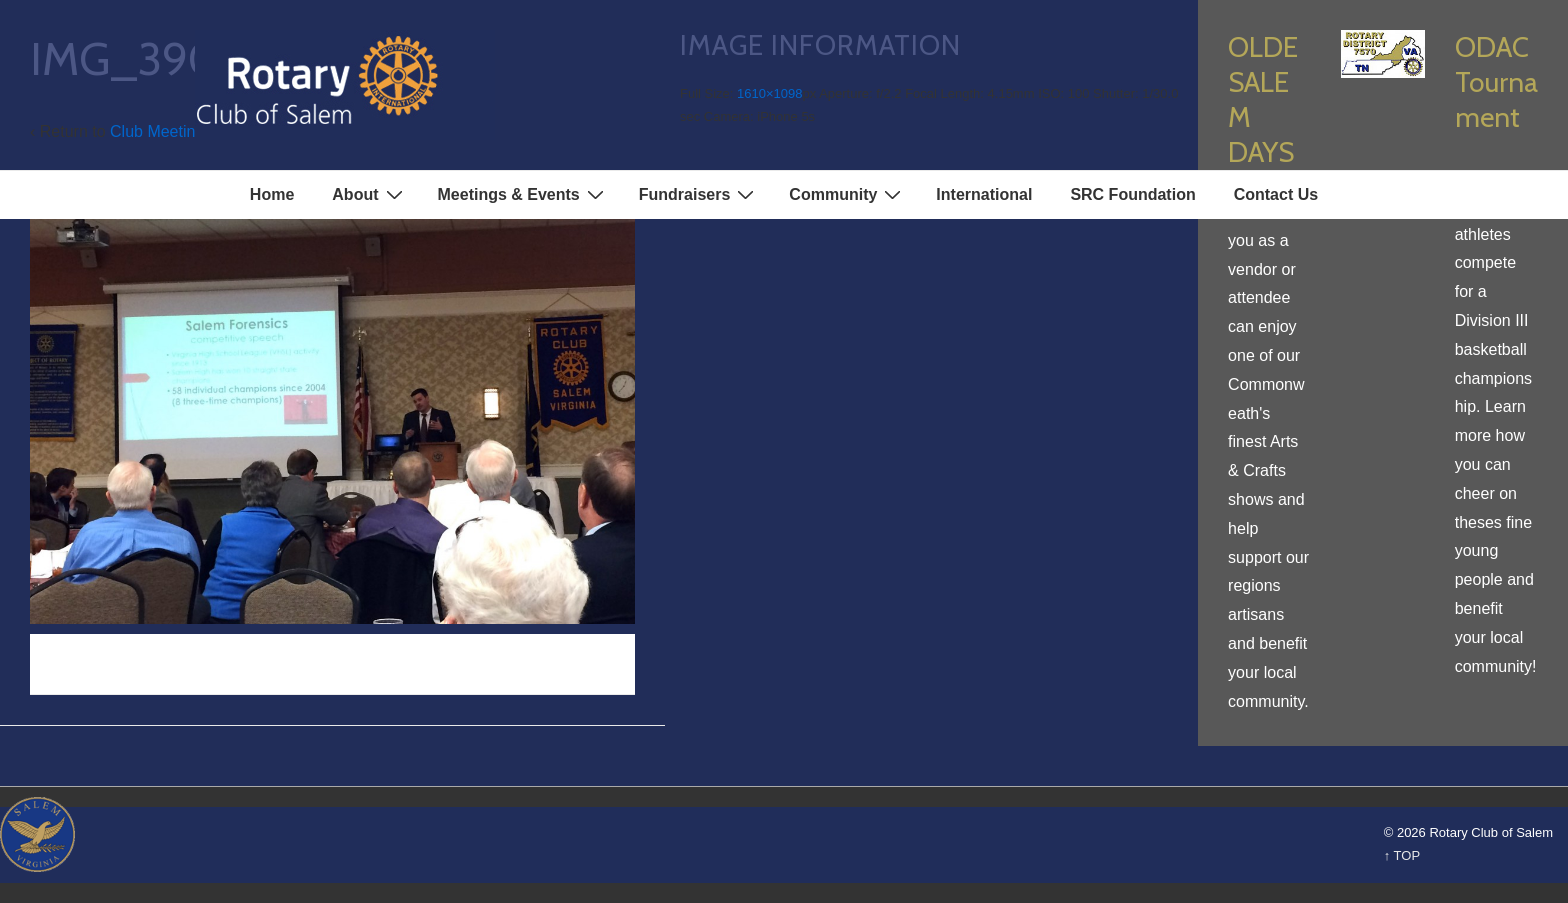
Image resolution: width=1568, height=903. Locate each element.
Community (847, 194)
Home (272, 194)
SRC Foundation (1132, 194)
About (369, 194)
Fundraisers (699, 194)
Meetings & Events (523, 194)
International (984, 194)
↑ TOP (1402, 855)
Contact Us (1276, 194)
